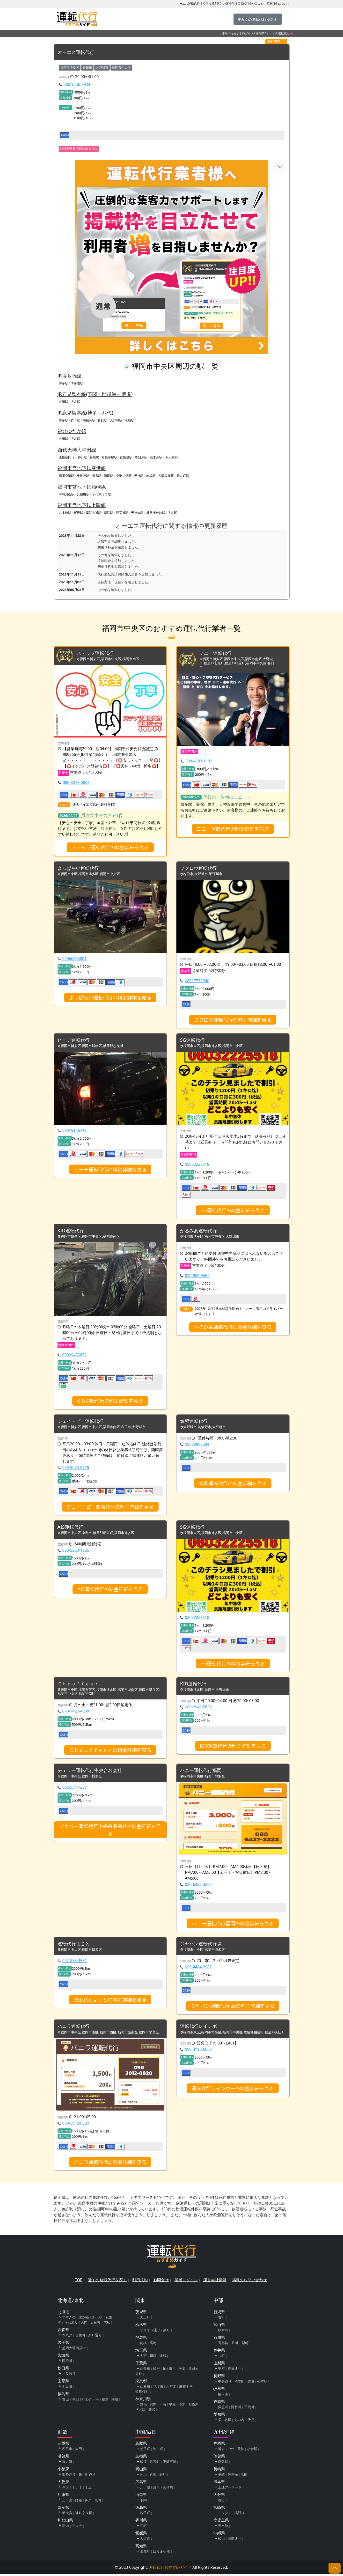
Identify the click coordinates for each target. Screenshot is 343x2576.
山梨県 (219, 2365)
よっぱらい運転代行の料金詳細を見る (110, 998)
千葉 (182, 2370)
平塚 (172, 2406)
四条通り (69, 2476)
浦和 (162, 2357)
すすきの (69, 2319)
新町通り (95, 2337)
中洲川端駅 (124, 476)
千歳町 (249, 2408)
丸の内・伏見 (244, 2421)
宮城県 (63, 2357)
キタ (65, 2489)
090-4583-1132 (198, 761)
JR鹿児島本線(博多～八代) (85, 412)
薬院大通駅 (94, 513)
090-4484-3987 (198, 1968)
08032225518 (197, 1164)
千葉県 (141, 2365)
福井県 (219, 2352)
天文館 (223, 2527)
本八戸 (67, 2337)
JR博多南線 (69, 375)
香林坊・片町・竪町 (233, 2344)
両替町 (236, 2408)
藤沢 (151, 2411)
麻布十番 (186, 2388)
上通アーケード (230, 2489)
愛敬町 (223, 2463)
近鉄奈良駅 (83, 2514)
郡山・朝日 (70, 2401)
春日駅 (102, 420)
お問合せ (161, 2281)
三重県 (63, 2445)
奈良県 (63, 2509)
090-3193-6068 (198, 2051)
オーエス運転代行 (77, 52)
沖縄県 (219, 2535)
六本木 (171, 2388)
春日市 (87, 67)
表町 (162, 2476)
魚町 (98, 2502)
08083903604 (197, 1445)
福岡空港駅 (66, 476)
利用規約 (140, 2281)
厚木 (182, 2406)
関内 (153, 2406)
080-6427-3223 (198, 1886)
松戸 (156, 2370)
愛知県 (219, 2416)
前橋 (143, 2344)
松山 (221, 2540)
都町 (221, 2502)
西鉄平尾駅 (109, 457)
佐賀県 (219, 2458)
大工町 (145, 2319)
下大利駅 (171, 457)
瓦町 (143, 2527)
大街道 (145, 2540)
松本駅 (262, 2383)
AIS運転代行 (71, 1528)
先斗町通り (87, 2476)
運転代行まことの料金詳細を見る (110, 2001)
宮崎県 (219, 2509)
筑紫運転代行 (194, 1422)
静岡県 (219, 2403)
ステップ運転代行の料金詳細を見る (110, 847)
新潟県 (219, 2313)
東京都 (141, 2382)
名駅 (227, 2421)
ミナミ (77, 2489)
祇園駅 (108, 476)
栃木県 (141, 2326)
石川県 (219, 2339)
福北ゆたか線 (72, 431)
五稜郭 (95, 2324)
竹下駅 (75, 420)
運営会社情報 (214, 2281)
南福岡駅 (89, 420)
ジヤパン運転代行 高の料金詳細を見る (233, 2007)
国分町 (67, 2362)
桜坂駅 (78, 513)
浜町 (244, 2476)
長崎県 (219, 2470)
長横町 (80, 2337)
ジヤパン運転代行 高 (202, 1945)
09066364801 (74, 959)
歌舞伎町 (142, 2393)
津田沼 (193, 2370)
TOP (78, 2281)
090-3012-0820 (75, 2125)
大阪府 (63, 2483)
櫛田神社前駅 (155, 513)
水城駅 (129, 420)
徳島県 (141, 2509)
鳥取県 (141, 2445)
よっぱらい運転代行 (79, 868)
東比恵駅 (83, 476)
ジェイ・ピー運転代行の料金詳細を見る (110, 1507)
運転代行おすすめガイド (238, 33)
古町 (221, 2319)
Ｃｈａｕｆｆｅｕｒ (79, 1685)
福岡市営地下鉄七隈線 (82, 505)
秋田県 (63, 2370)
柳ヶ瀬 (223, 2396)
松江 (143, 2463)
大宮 (143, 2357)
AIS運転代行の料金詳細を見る (110, 1590)
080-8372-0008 (76, 782)
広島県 (141, 2483)
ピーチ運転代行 (74, 1041)
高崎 (153, 2344)
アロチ (77, 2527)
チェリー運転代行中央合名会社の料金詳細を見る (110, 1831)
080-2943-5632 (198, 1708)
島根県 (141, 2458)
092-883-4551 (74, 1962)
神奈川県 (143, 2400)
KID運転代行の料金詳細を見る (110, 1401)
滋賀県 (63, 2458)
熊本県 (219, 2483)
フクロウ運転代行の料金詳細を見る (232, 1020)
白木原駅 (156, 457)
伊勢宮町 (169, 2463)
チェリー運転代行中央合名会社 (91, 1772)
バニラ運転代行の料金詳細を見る (110, 2164)
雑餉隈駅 (126, 457)
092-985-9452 (197, 1276)
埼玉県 (141, 2352)
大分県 (219, 2496)
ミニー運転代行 (216, 653)
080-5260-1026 (75, 1551)
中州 (231, 2450)
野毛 (143, 2406)
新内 (65, 2527)
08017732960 (197, 981)
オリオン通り (150, 2332)
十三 (88, 2489)
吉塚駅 (63, 402)
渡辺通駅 (122, 513)
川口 (153, 2357)
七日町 (67, 2388)
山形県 (63, 2382)
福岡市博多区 (69, 67)
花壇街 (158, 2388)
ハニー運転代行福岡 (202, 1772)
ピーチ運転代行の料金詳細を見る (110, 1170)
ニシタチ (225, 2514)
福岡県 (259, 33)
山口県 (141, 2496)
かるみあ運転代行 (199, 1231)
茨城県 (141, 2313)
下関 (143, 2502)
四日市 (67, 2450)
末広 (106, 2324)
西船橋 (145, 2370)
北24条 (84, 2319)
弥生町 (158, 2450)
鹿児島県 (221, 2522)
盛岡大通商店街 (74, 2349)
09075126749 (74, 1131)
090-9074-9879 (75, 1468)
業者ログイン (186, 2281)
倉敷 (153, 2476)
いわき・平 (90, 2401)
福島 (105, 2401)
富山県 (219, 2326)
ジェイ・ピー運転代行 (82, 1422)
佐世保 (233, 2476)
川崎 (162, 2406)
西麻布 (145, 2388)
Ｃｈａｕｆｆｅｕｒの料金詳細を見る (110, 1751)
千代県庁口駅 (101, 494)
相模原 (193, 2406)
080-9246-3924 (77, 84)
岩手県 (63, 2344)
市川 (172, 2370)
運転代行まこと (74, 1945)
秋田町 (145, 2514)
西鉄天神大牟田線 (77, 449)
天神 (240, 2450)
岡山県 (141, 2470)
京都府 (63, 2470)
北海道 (63, 2313)
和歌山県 (65, 2522)
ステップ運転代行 (96, 653)
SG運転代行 (193, 1041)
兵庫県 (63, 2496)
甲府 (221, 2370)
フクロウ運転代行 (199, 868)
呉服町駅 (83, 494)
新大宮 (67, 2514)
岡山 (143, 2476)
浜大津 (67, 2463)
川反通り (69, 2375)
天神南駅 (137, 513)
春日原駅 (141, 457)
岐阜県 (219, 2390)
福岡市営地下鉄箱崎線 (82, 486)
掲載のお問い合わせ (249, 2281)
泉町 (166, 2332)
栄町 (138, 2375)
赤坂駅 (151, 476)
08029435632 (74, 1355)
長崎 (221, 2476)
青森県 (63, 2331)
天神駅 (139, 476)
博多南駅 (77, 383)
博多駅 (63, 383)
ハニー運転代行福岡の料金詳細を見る (233, 1925)
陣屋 (114, 2401)
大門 (84, 2324)
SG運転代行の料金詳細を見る (233, 1211)
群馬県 (141, 2339)
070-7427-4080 (75, 1712)
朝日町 (145, 2450)
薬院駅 (94, 457)
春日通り (234, 2370)
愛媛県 (141, 2535)
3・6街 (97, 2319)
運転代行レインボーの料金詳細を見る (233, 2090)
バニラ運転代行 (74, 2028)
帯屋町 (145, 2553)
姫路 (78, 2502)
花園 (109, 2319)
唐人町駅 (182, 476)
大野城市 (102, 67)
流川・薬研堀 (163, 2489)
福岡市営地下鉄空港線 (82, 468)
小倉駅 (252, 2450)
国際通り (234, 2540)
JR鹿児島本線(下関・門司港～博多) (95, 394)
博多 (221, 2450)
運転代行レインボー (202, 2028)
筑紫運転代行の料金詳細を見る (233, 1484)
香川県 (141, 2522)
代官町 (155, 2463)
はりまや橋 (161, 2553)
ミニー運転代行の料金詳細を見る (233, 829)
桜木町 (223, 2332)
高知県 (141, 2547)
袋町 (251, 2383)
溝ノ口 (140, 2411)
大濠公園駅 (166, 476)
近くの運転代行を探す (107, 2281)
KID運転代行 (71, 1231)
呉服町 (223, 2408)
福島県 (63, 2395)
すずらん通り (68, 2324)
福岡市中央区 (121, 67)
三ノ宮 (67, 2502)
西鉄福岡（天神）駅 (73, 457)
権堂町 (239, 2383)
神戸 (88, 2502)
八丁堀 (145, 2489)
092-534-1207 (74, 1789)
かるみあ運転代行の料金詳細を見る (232, 1327)
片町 (221, 2357)
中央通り (225, 2383)
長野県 (219, 2377)
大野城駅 (116, 420)
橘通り (239, 2514)
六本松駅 (65, 513)
